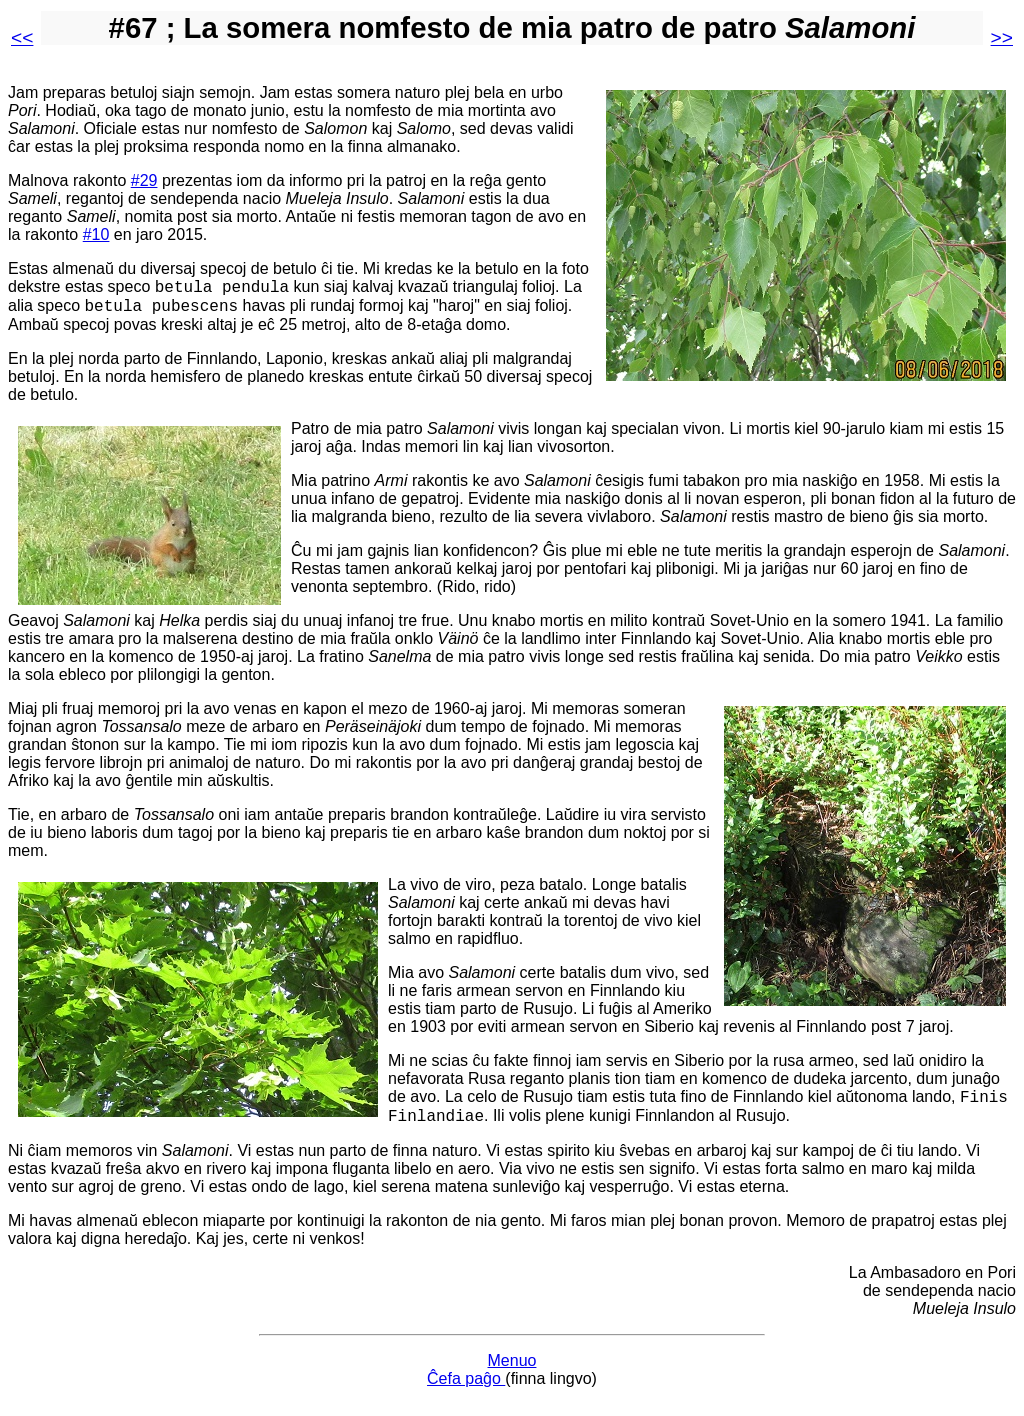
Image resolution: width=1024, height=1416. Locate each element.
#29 (144, 180)
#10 (96, 234)
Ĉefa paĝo (466, 1390)
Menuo (512, 1372)
